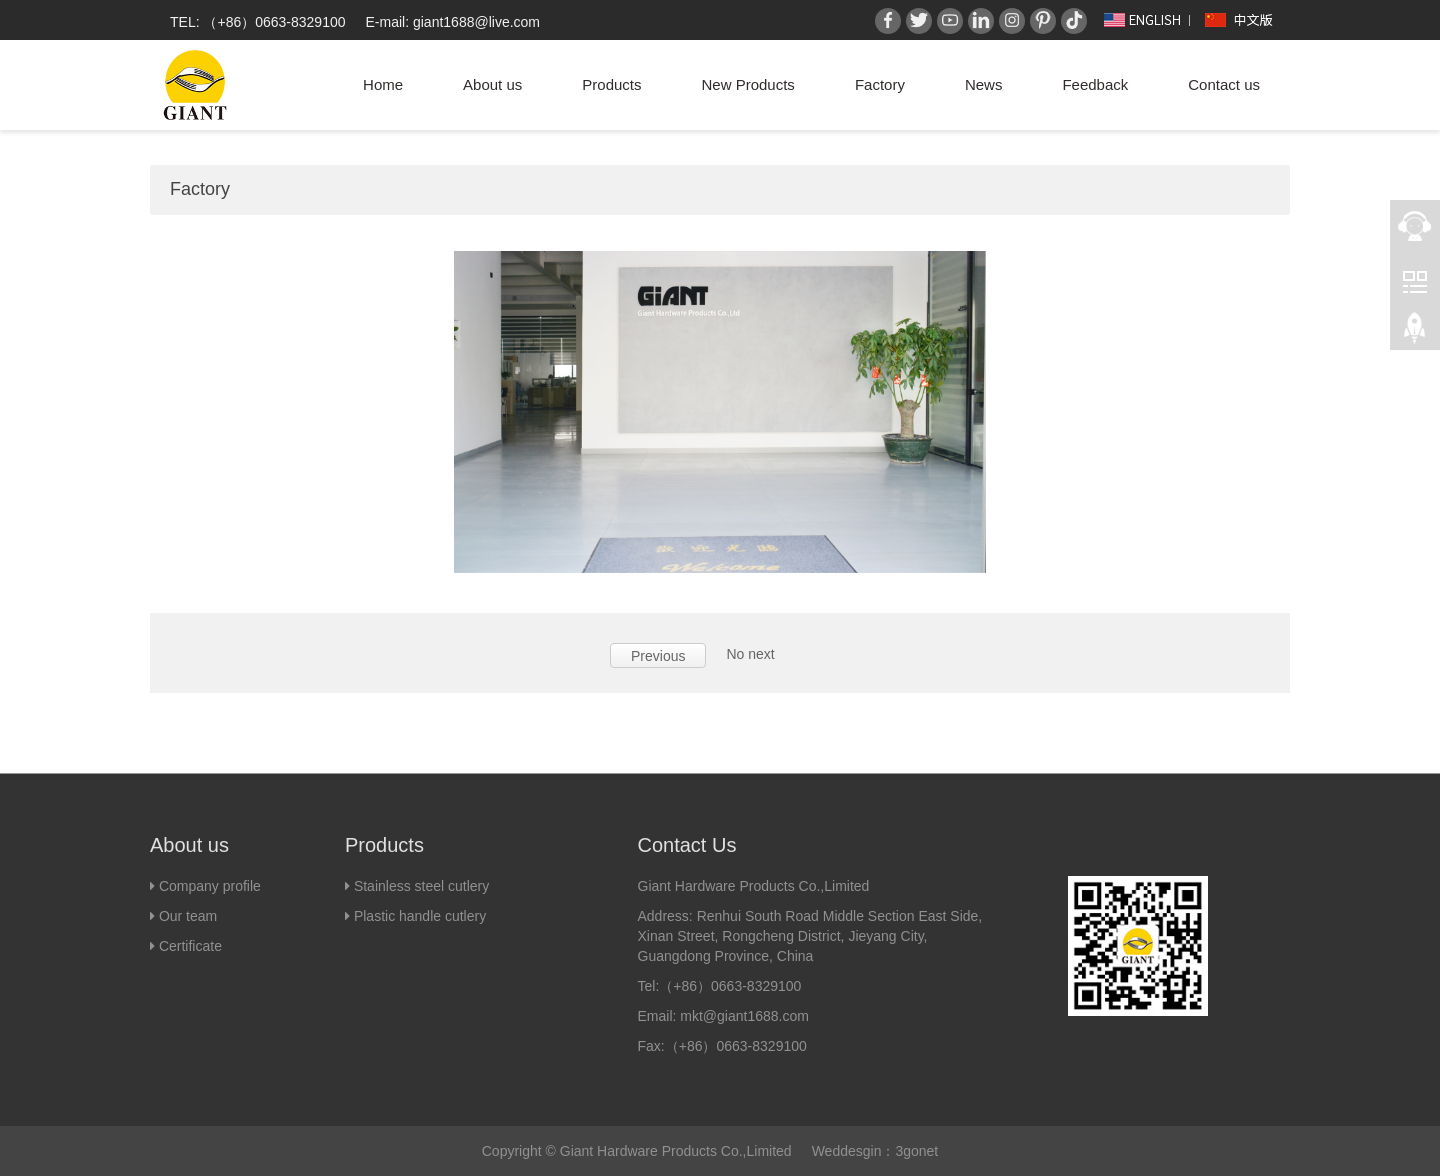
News (984, 84)
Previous (658, 656)
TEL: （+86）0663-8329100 (258, 22)
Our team (186, 916)
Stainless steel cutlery (421, 886)
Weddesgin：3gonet (875, 1151)
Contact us (1224, 84)
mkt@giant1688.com (744, 1016)
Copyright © (519, 1151)
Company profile (210, 886)
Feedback (1095, 84)
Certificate (190, 946)
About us (492, 84)
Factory (880, 84)
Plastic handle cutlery (420, 916)
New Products (748, 84)
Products (611, 84)
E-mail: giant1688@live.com (453, 22)
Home (383, 84)
